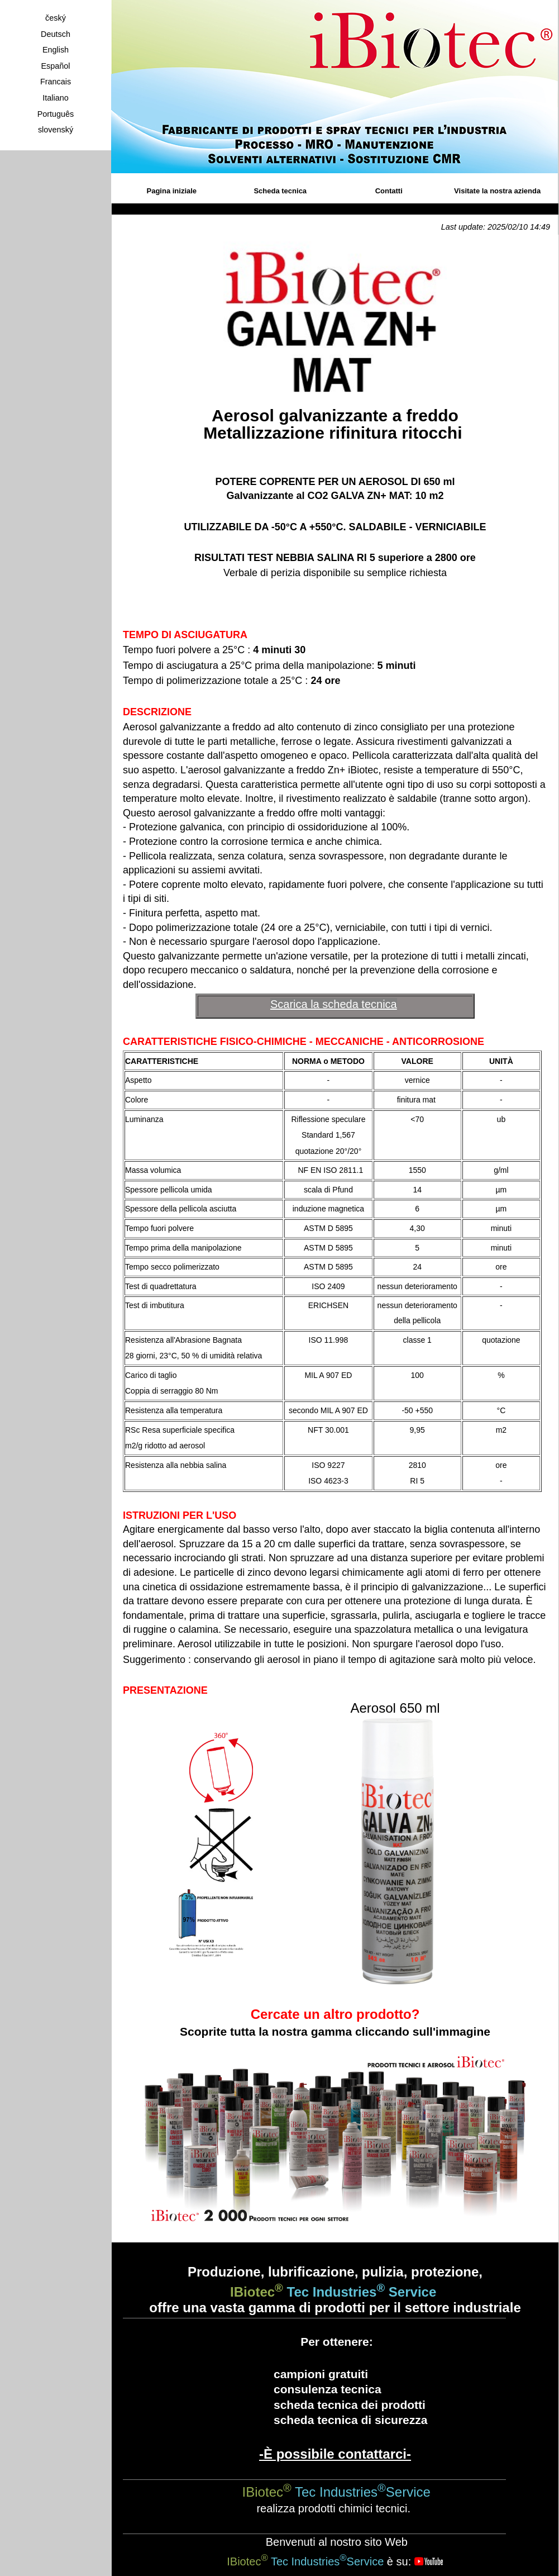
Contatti (389, 191)
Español (55, 65)
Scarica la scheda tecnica (333, 1004)
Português (55, 114)
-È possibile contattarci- (335, 2453)
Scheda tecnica (280, 191)
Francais (55, 81)
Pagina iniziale (172, 191)
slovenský (55, 129)
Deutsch (55, 34)
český (55, 17)
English (55, 49)
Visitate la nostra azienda (497, 191)
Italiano (55, 97)
